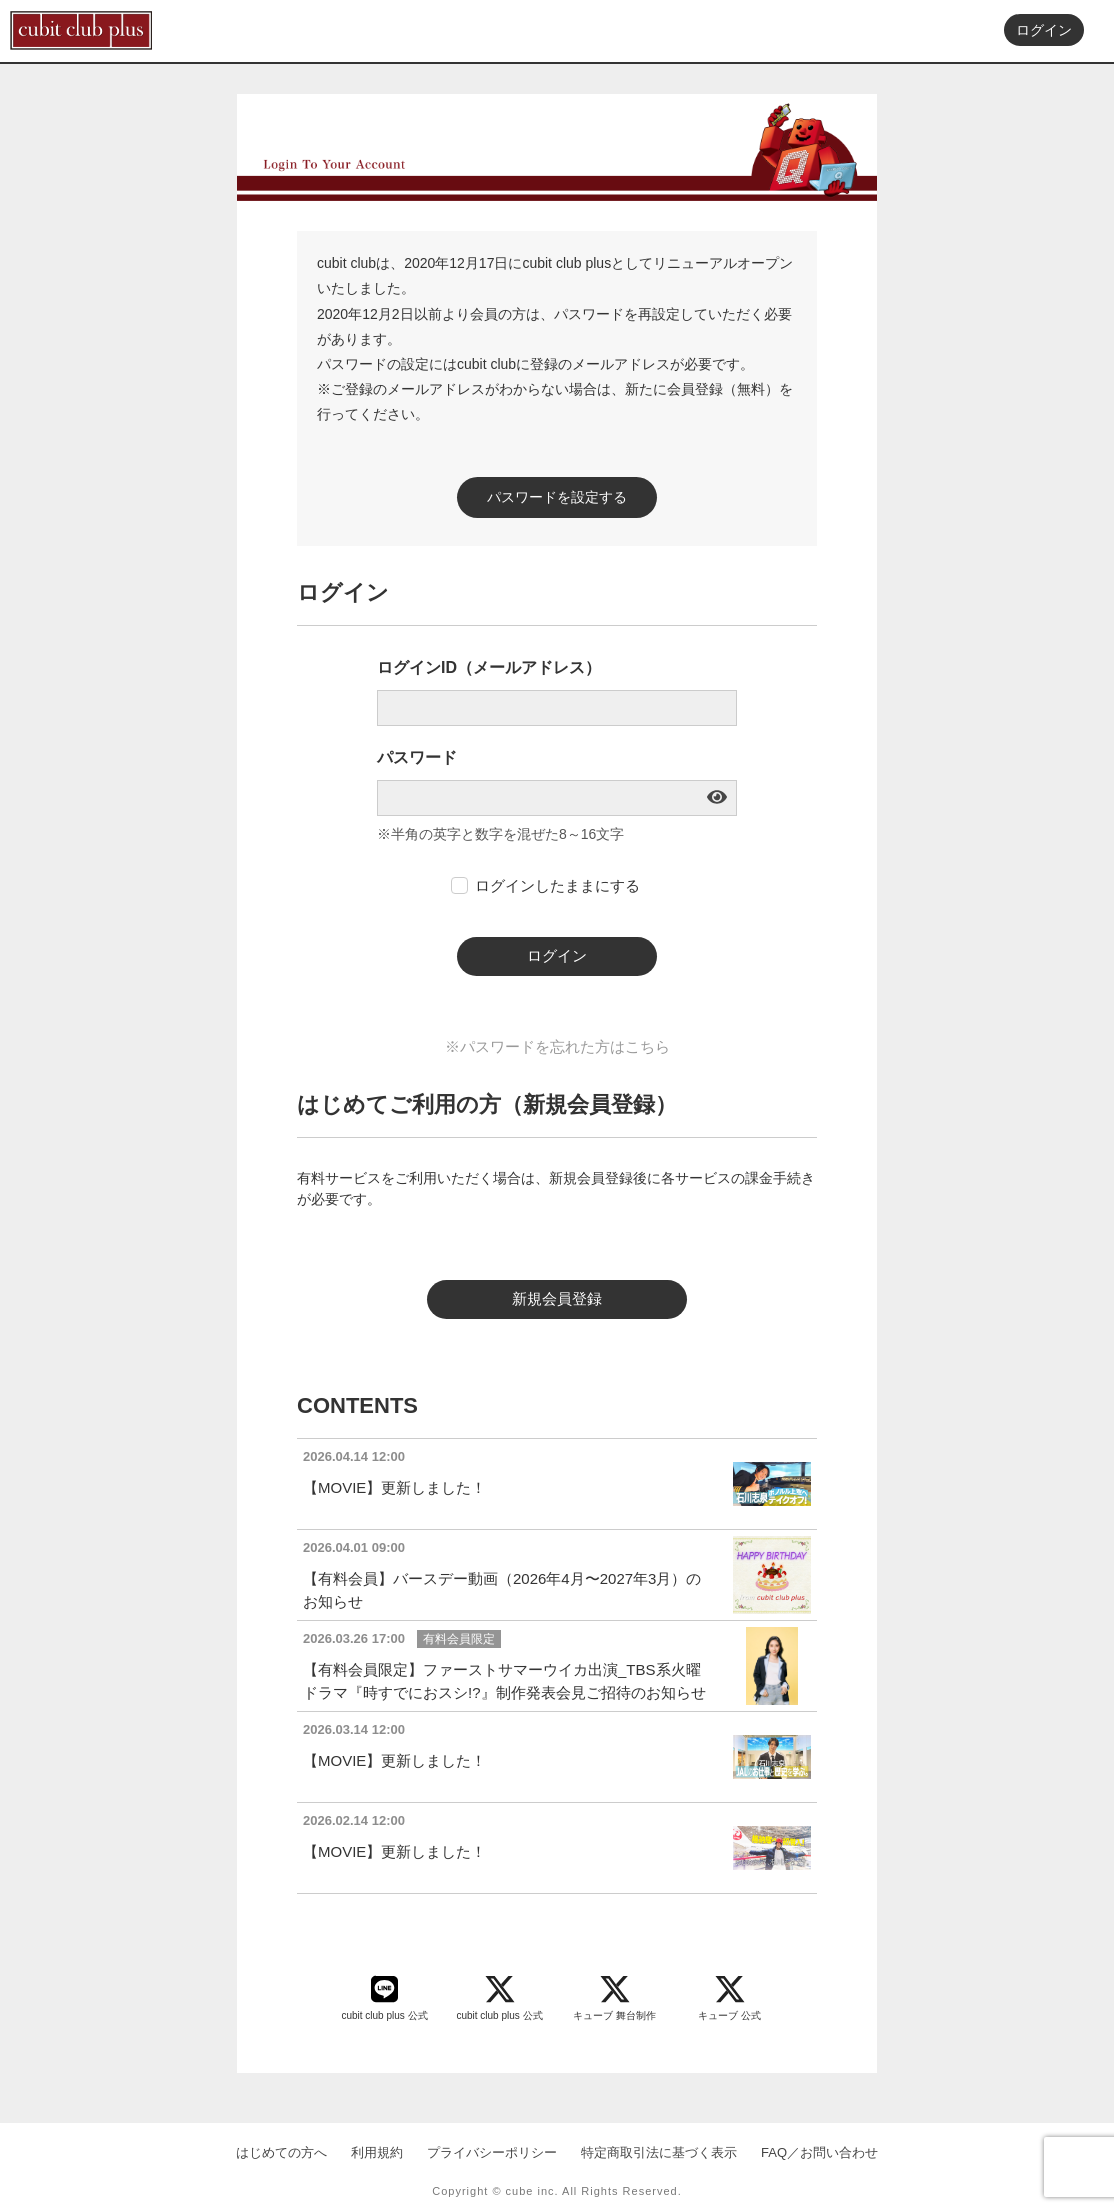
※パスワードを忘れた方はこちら (557, 1046)
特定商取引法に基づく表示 (659, 2152)
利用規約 (377, 2152)
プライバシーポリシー (492, 2152)
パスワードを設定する (557, 497)
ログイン (1044, 31)
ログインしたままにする (557, 885)
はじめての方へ (281, 2152)
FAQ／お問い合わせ (819, 2152)
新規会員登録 (557, 1298)
